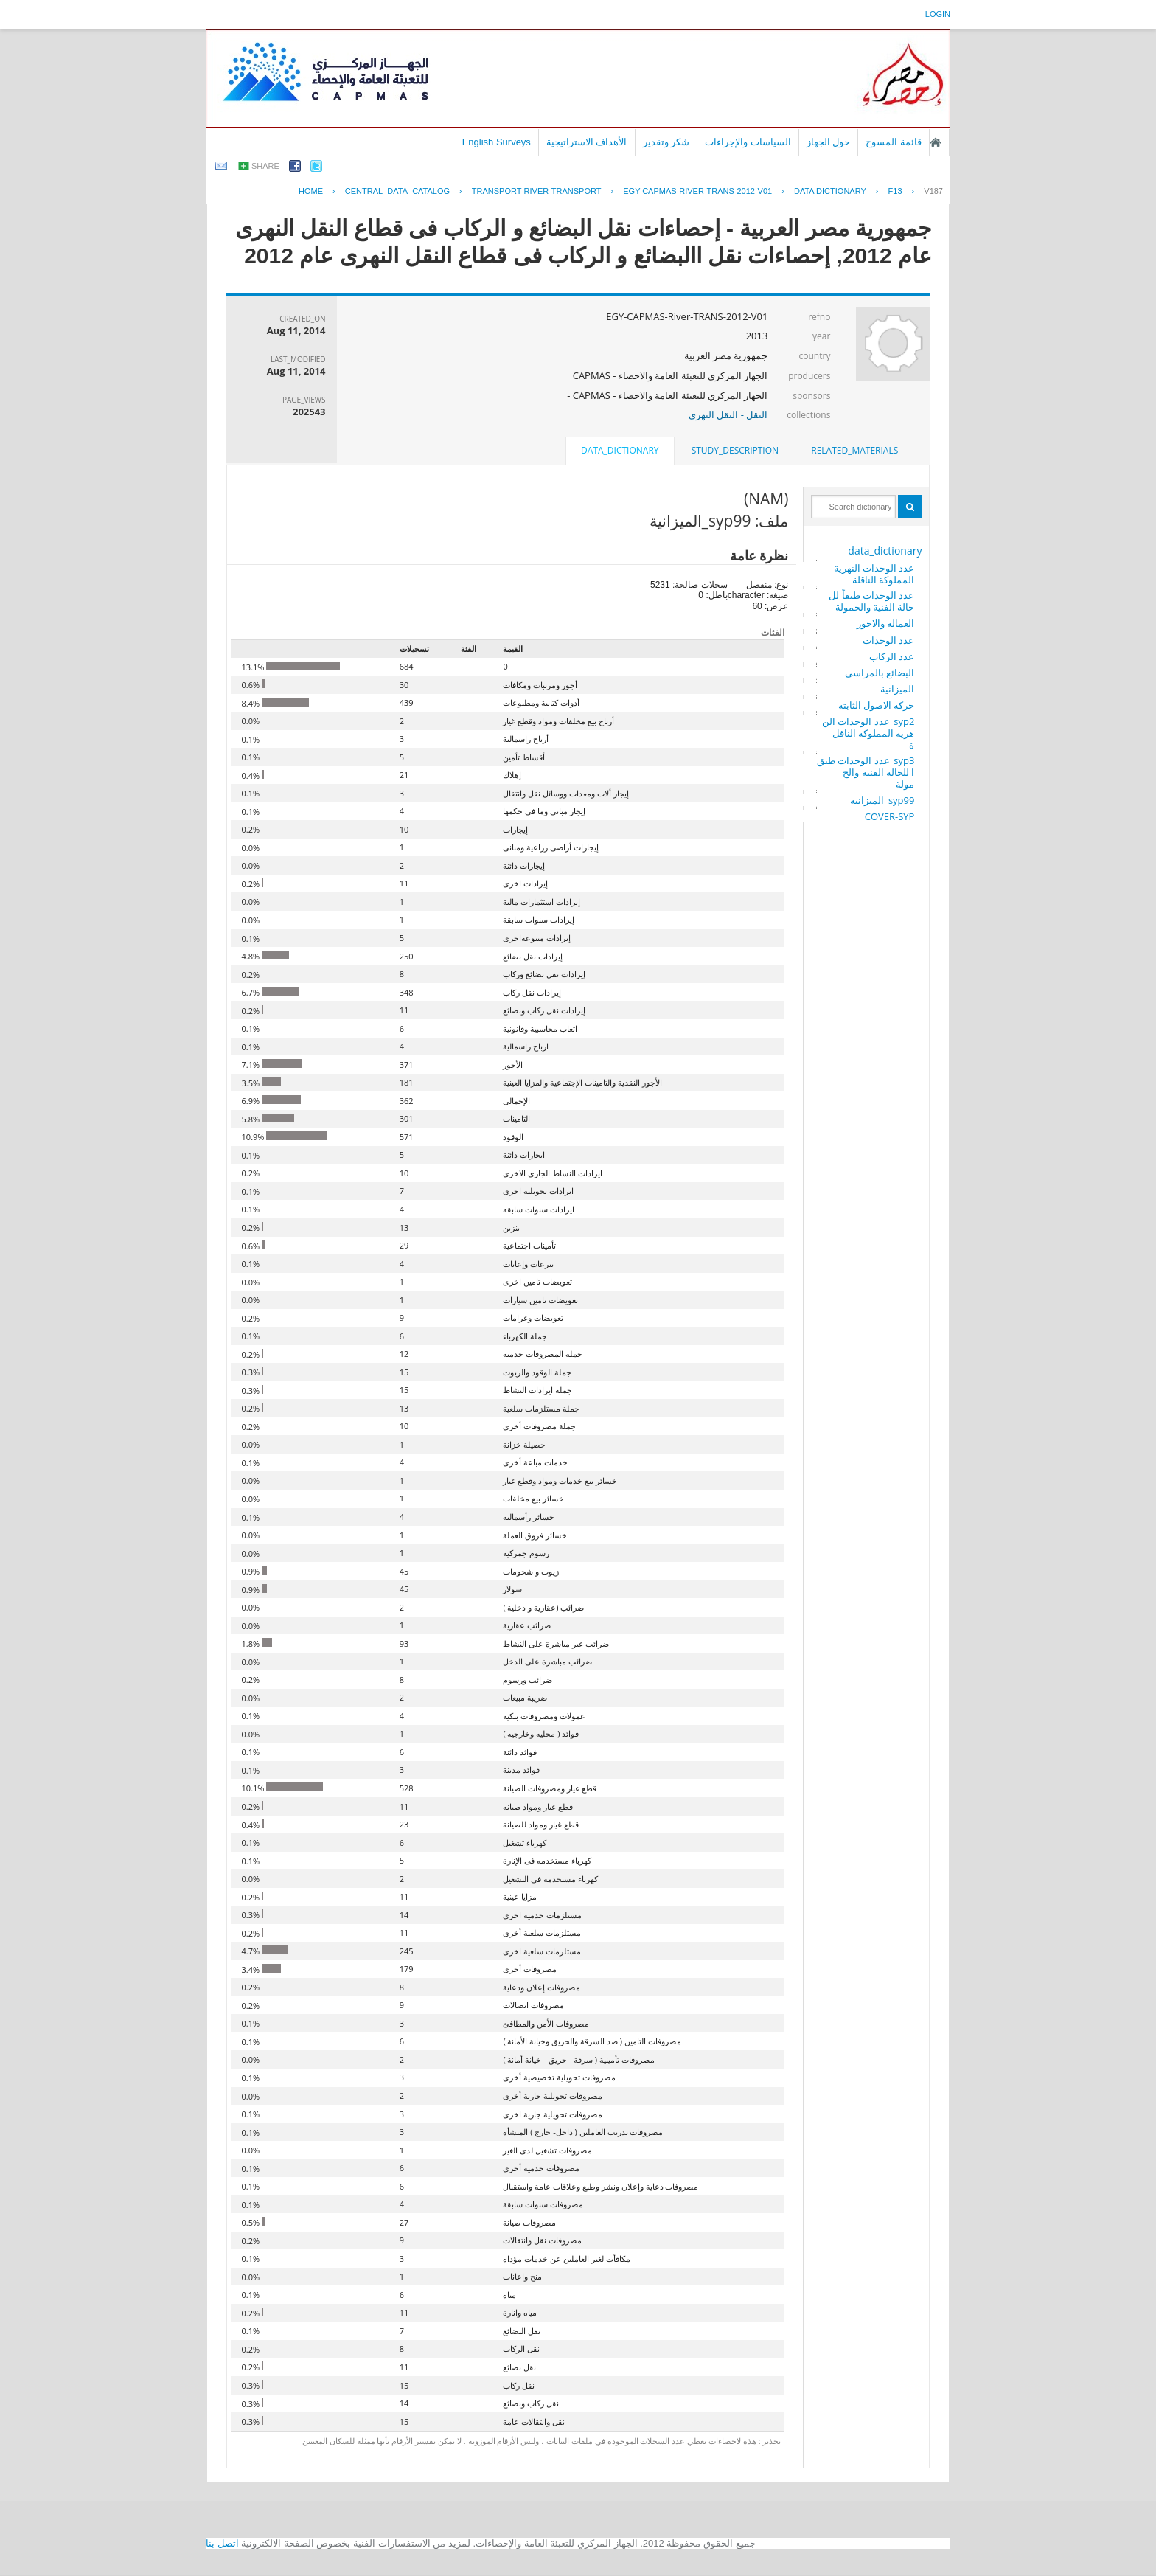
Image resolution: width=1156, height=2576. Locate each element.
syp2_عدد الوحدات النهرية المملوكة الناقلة (868, 733)
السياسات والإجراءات (748, 141)
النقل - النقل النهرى (728, 414)
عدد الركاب (891, 656)
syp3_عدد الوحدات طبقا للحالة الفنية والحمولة (866, 772)
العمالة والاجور (885, 623)
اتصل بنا (222, 2543)
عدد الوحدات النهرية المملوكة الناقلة (874, 574)
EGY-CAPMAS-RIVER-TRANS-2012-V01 (697, 191)
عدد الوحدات (888, 640)
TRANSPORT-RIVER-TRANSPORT (537, 191)
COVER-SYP (890, 816)
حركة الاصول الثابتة (876, 705)
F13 (895, 191)
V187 (933, 191)
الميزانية (897, 689)
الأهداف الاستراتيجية (586, 141)
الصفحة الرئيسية (935, 142)
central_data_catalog (397, 191)
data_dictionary (885, 551)
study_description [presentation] (735, 450)
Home (311, 191)
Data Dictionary (830, 191)
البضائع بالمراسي (879, 672)
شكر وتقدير (666, 141)
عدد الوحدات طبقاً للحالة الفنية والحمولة (871, 601)
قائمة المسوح (894, 141)
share (265, 166)
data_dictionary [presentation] (619, 450)
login (937, 14)
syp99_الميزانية (882, 800)
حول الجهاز (829, 141)
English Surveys (496, 141)
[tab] (854, 451)
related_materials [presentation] (854, 450)
